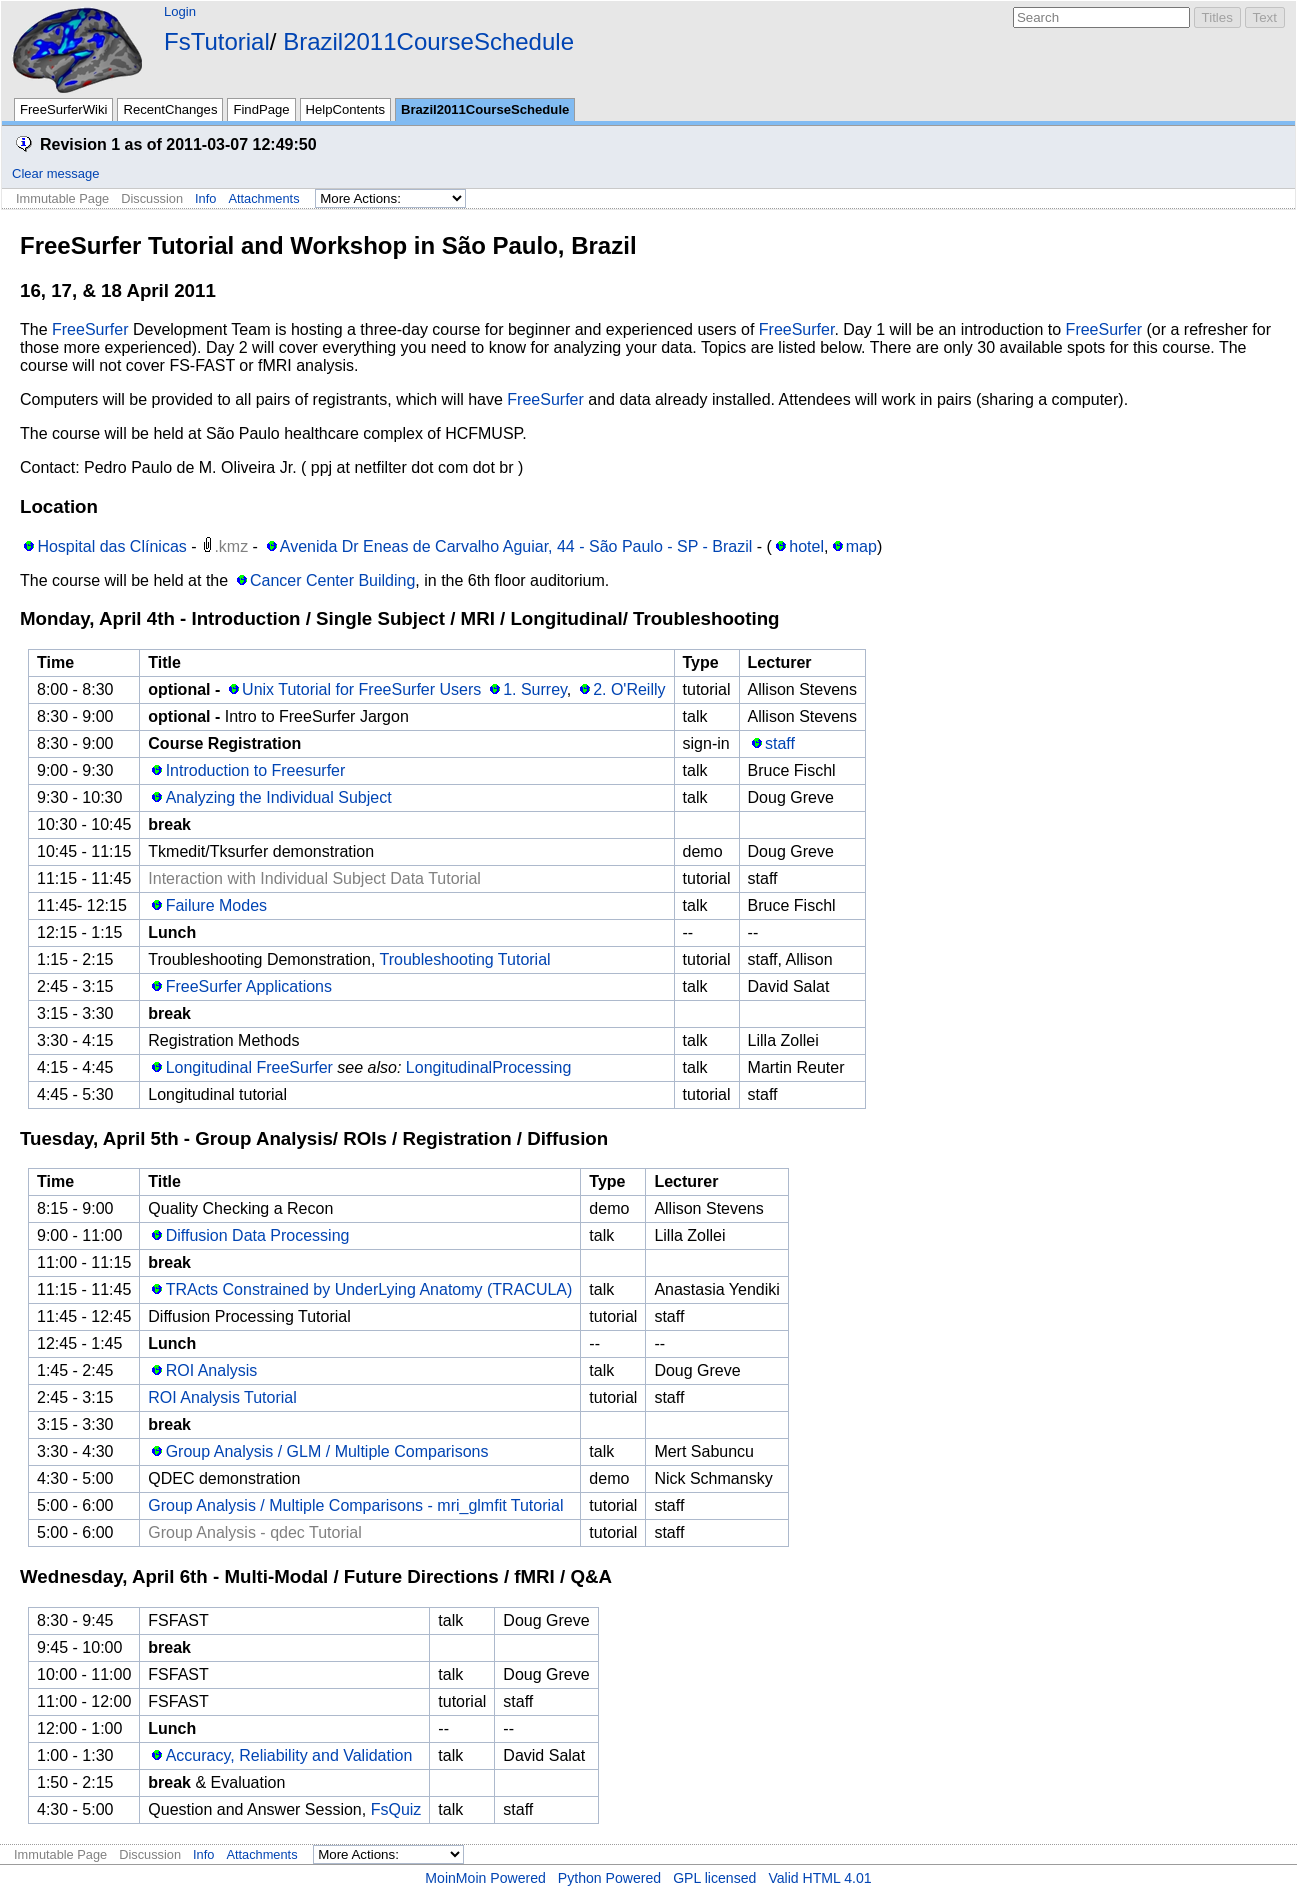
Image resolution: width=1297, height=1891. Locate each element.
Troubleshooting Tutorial (465, 959)
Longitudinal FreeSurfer (249, 1067)
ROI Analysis (212, 1370)
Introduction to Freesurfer (256, 770)
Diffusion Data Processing (258, 1235)
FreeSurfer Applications (249, 986)
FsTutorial (217, 41)
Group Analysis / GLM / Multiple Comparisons (327, 1451)
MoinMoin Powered (485, 1878)
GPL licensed (714, 1878)
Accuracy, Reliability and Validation (289, 1755)
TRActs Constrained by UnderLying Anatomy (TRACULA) (369, 1289)
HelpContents (345, 109)
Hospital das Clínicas (111, 546)
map (861, 546)
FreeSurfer (90, 329)
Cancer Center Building (332, 580)
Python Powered (609, 1878)
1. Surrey (535, 689)
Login (180, 11)
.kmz (231, 546)
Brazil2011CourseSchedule (428, 41)
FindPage (261, 109)
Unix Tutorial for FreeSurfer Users (361, 689)
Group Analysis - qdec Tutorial (254, 1532)
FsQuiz (396, 1809)
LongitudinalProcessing (488, 1067)
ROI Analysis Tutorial (222, 1397)
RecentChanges (170, 109)
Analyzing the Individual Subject (279, 797)
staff (780, 743)
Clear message (55, 173)
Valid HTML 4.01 (819, 1878)
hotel (806, 546)
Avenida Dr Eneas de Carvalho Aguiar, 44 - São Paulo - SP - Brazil (516, 546)
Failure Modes (216, 905)
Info (205, 198)
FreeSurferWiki (63, 109)
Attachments (263, 198)
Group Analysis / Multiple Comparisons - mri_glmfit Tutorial (355, 1505)
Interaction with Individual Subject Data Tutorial (314, 878)
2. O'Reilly (629, 689)
